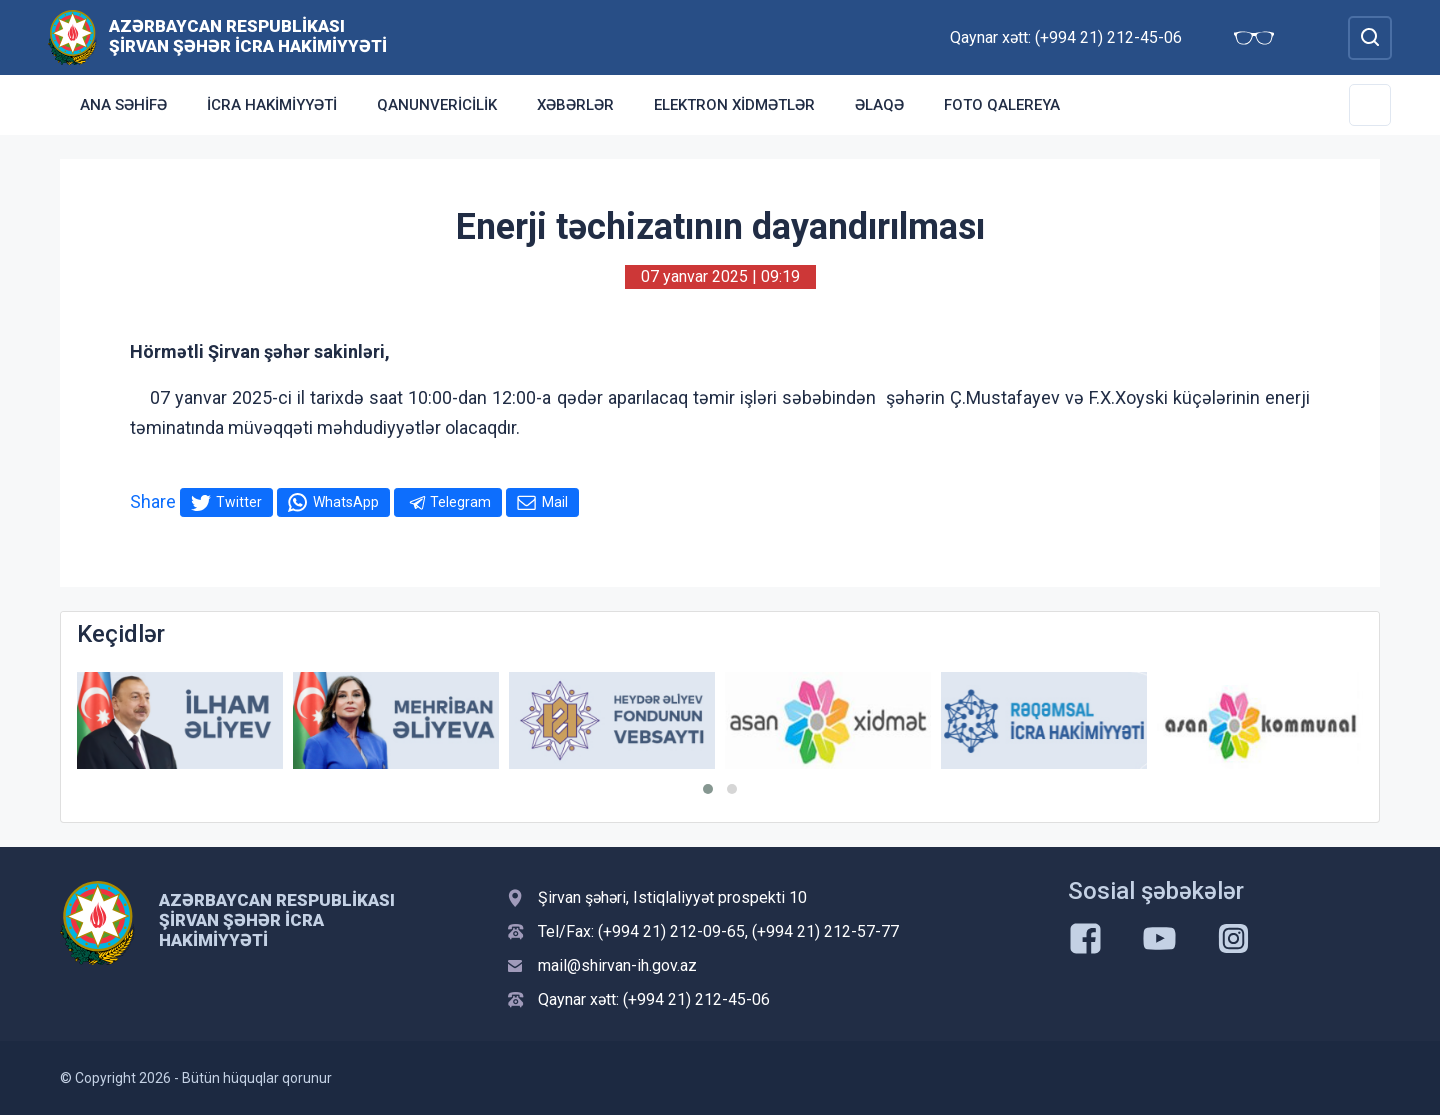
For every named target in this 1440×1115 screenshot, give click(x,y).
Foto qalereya (1002, 105)
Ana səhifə (123, 105)
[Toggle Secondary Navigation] (1370, 105)
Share (153, 501)
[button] (708, 789)
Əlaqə (879, 105)
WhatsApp (346, 502)
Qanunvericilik (437, 105)
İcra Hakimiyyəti (272, 105)
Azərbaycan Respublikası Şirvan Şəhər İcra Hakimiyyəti (248, 36)
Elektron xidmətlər (734, 105)
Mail (555, 502)
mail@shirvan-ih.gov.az (617, 965)
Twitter (239, 502)
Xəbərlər (575, 105)
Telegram (460, 502)
